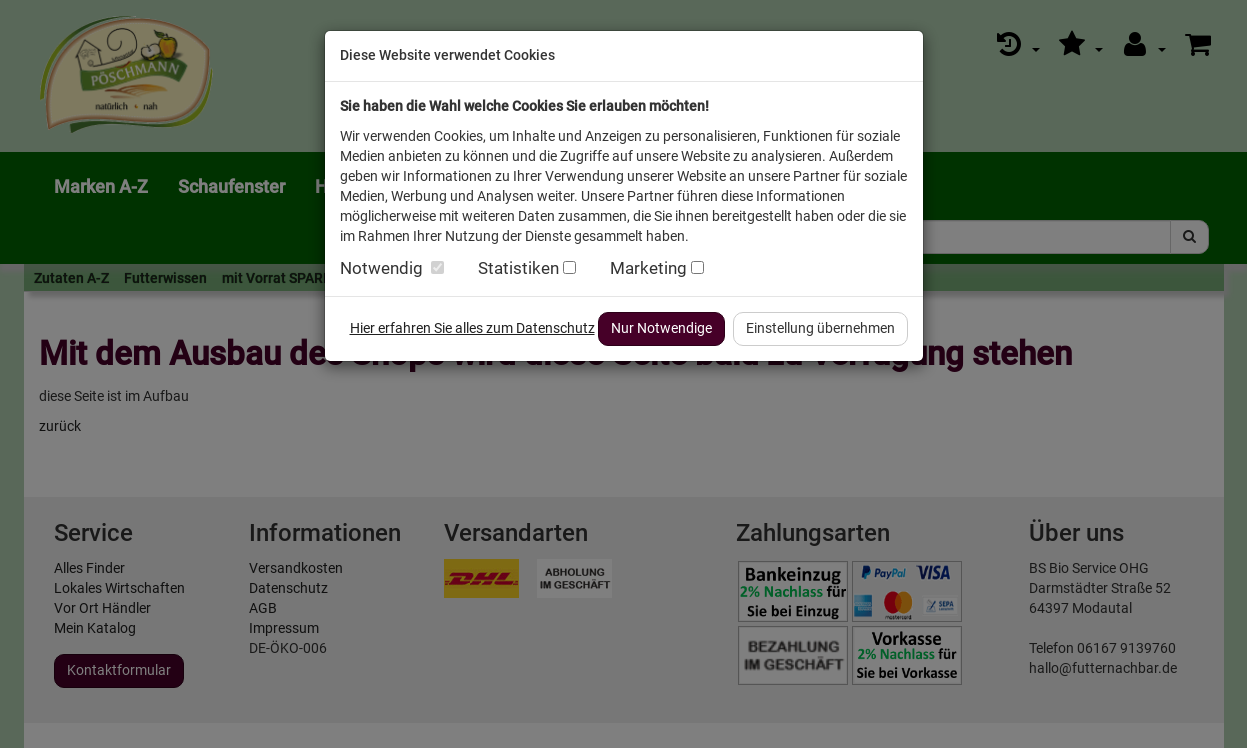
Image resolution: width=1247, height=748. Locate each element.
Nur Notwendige (661, 328)
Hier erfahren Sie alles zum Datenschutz (472, 328)
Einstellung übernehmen (820, 328)
